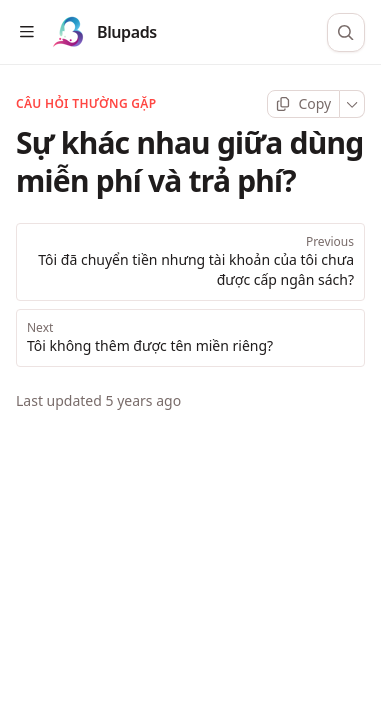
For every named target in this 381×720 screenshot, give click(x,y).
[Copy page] (303, 104)
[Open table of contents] (26, 32)
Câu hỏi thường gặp (86, 104)
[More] (352, 104)
